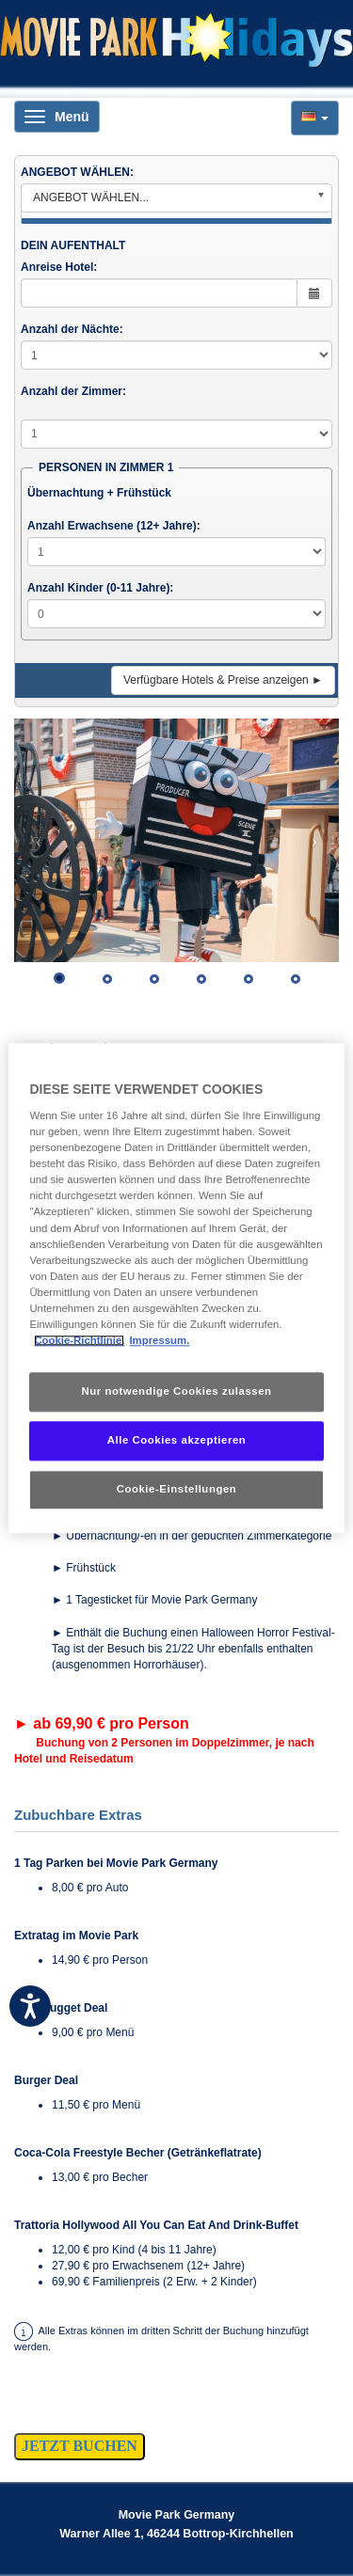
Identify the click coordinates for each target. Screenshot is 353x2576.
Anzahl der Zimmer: (73, 391)
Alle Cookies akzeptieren (177, 1440)
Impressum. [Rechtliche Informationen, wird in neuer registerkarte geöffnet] (159, 1340)
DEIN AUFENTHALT (73, 245)
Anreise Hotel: (59, 267)
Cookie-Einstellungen (177, 1488)
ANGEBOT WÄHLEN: (77, 172)
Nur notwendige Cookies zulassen (176, 1391)
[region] (176, 1288)
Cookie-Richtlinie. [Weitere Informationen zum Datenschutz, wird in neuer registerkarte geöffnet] (79, 1340)
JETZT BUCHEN (79, 2446)
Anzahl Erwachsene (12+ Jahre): (114, 525)
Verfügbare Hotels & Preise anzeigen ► (223, 680)
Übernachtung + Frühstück (99, 492)
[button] (315, 118)
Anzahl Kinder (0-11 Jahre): (100, 587)
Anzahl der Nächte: (72, 329)
